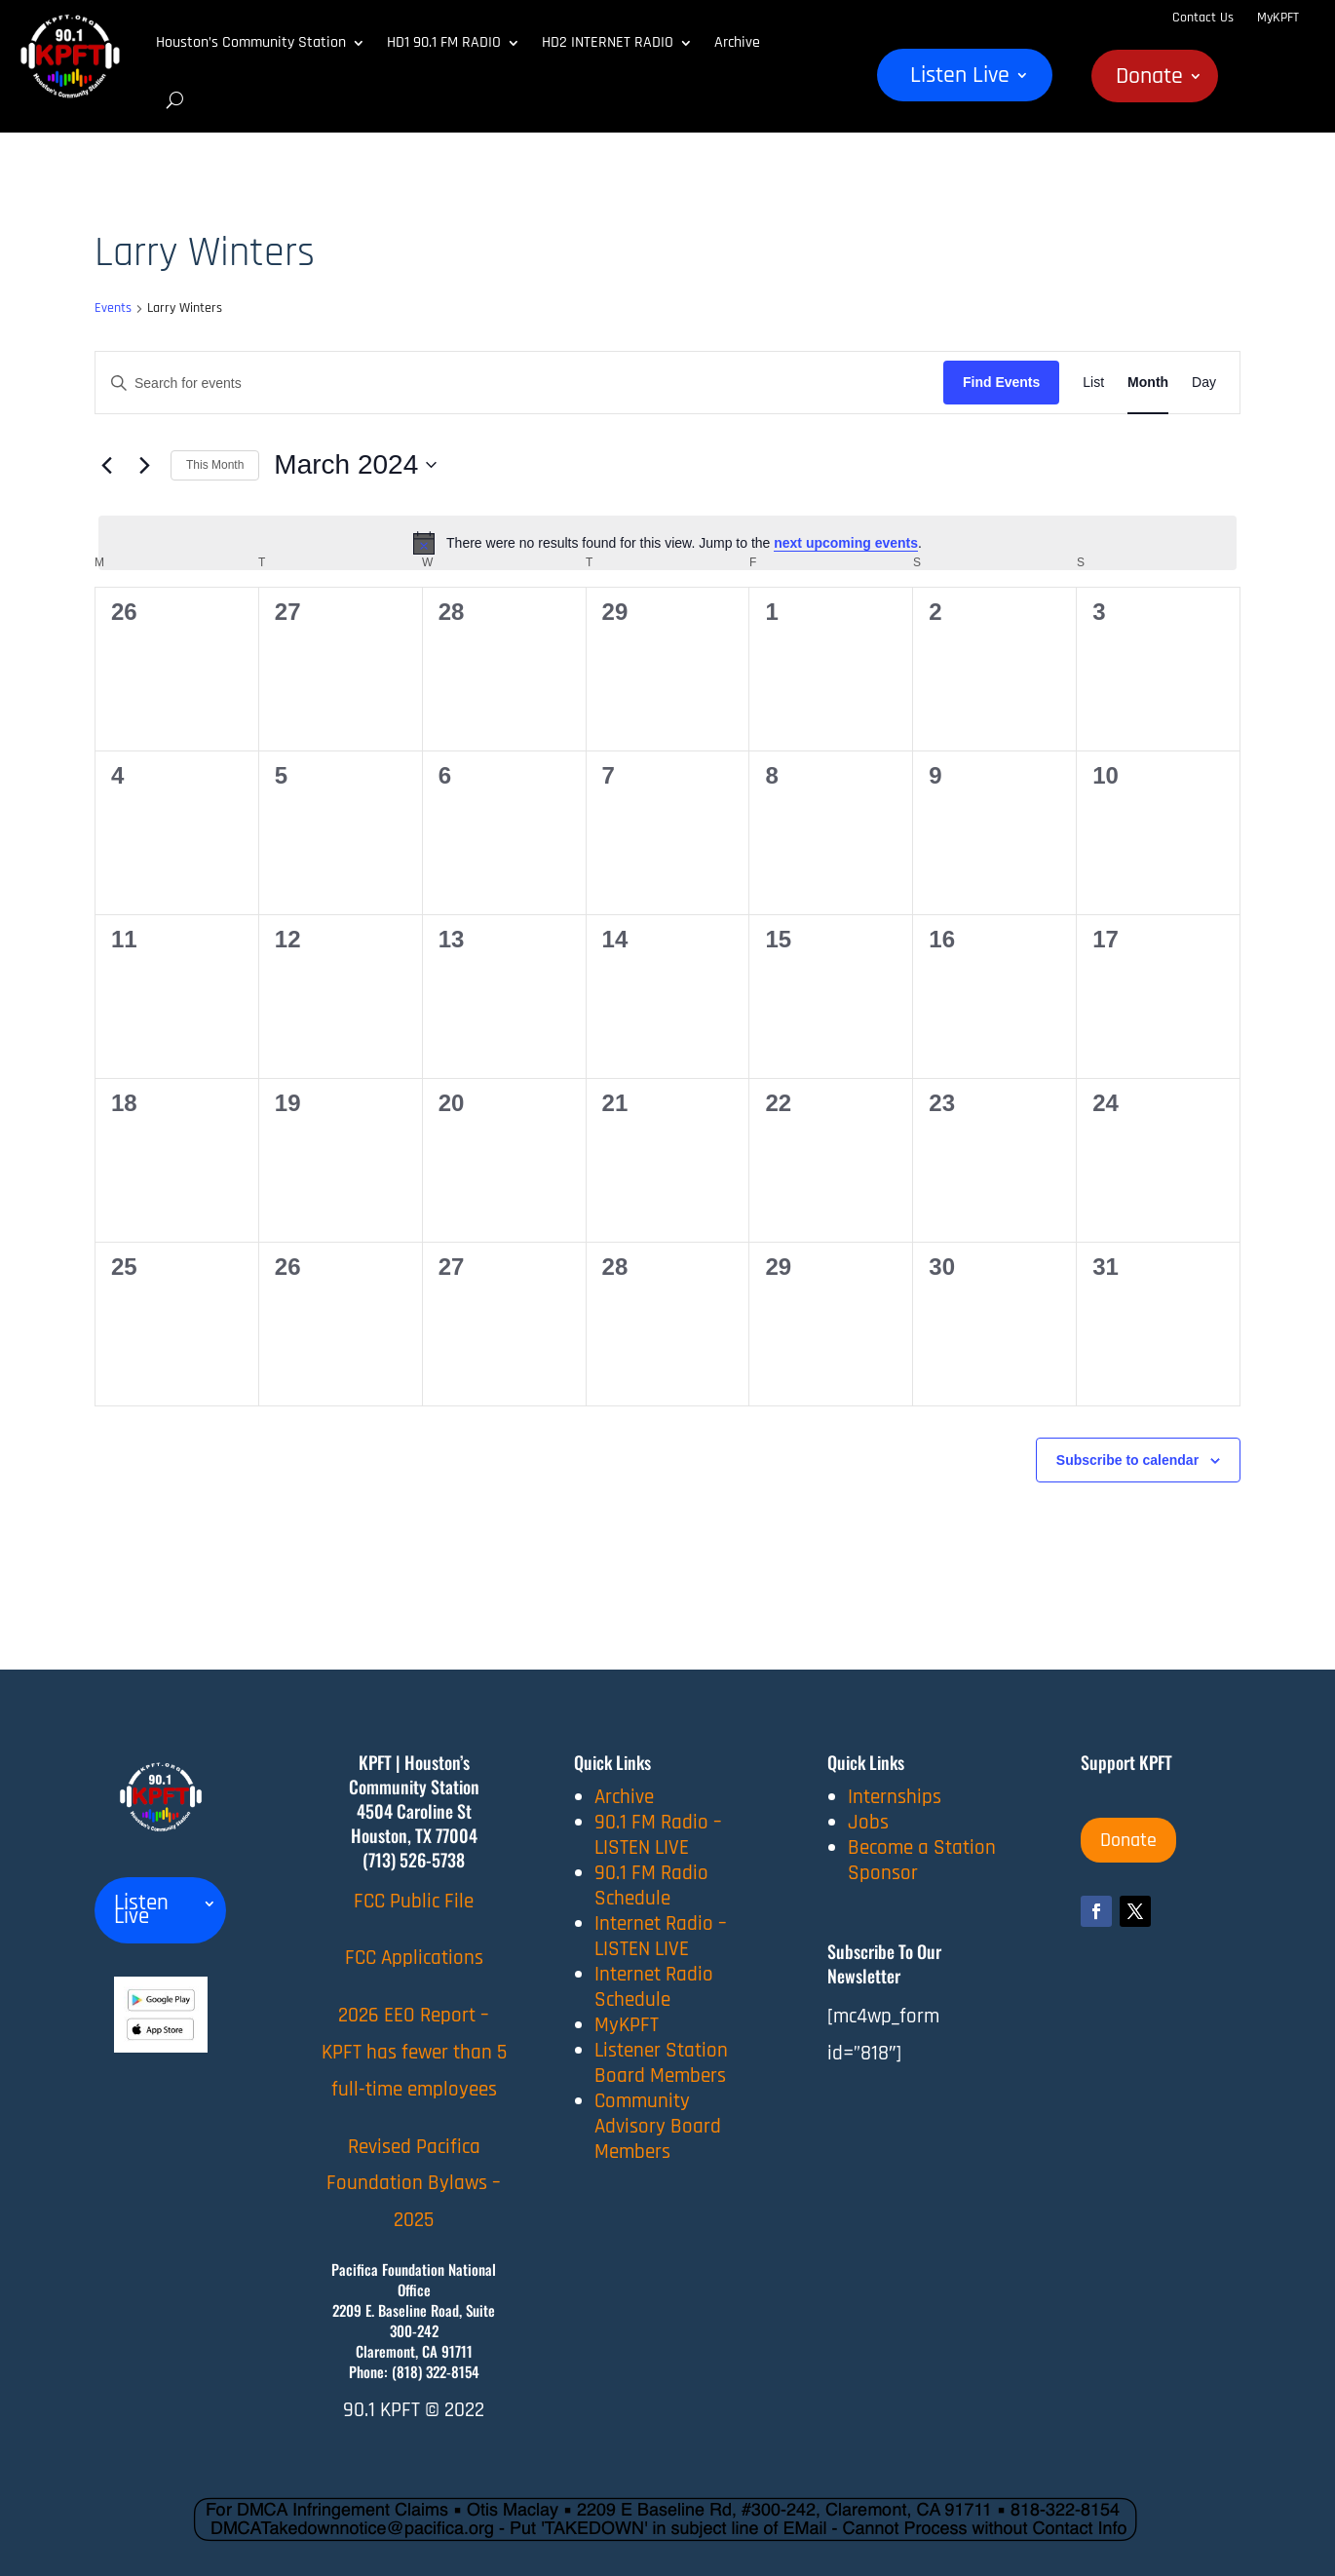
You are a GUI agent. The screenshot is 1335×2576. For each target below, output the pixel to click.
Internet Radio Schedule (653, 1987)
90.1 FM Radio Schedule (651, 1885)
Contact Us (1203, 17)
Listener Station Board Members (661, 2063)
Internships (894, 1797)
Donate (1149, 80)
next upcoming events (846, 543)
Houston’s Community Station (251, 42)
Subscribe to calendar (1127, 1460)
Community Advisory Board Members (657, 2126)
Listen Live (960, 79)
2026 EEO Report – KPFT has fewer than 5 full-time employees (414, 2052)
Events (113, 308)
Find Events (1001, 382)
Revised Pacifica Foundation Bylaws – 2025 (413, 2184)
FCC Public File (414, 1901)
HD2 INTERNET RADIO (607, 42)
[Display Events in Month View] (1147, 383)
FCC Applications (414, 1957)
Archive (737, 42)
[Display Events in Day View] (1204, 383)
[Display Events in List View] (1093, 383)
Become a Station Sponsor (922, 1860)
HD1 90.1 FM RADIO (444, 42)
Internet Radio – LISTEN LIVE (660, 1936)
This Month (215, 465)
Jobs (868, 1822)
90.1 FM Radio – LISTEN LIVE (658, 1835)
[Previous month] (106, 465)
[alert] (667, 543)
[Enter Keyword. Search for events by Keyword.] (519, 383)
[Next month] (144, 465)
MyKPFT (1278, 17)
